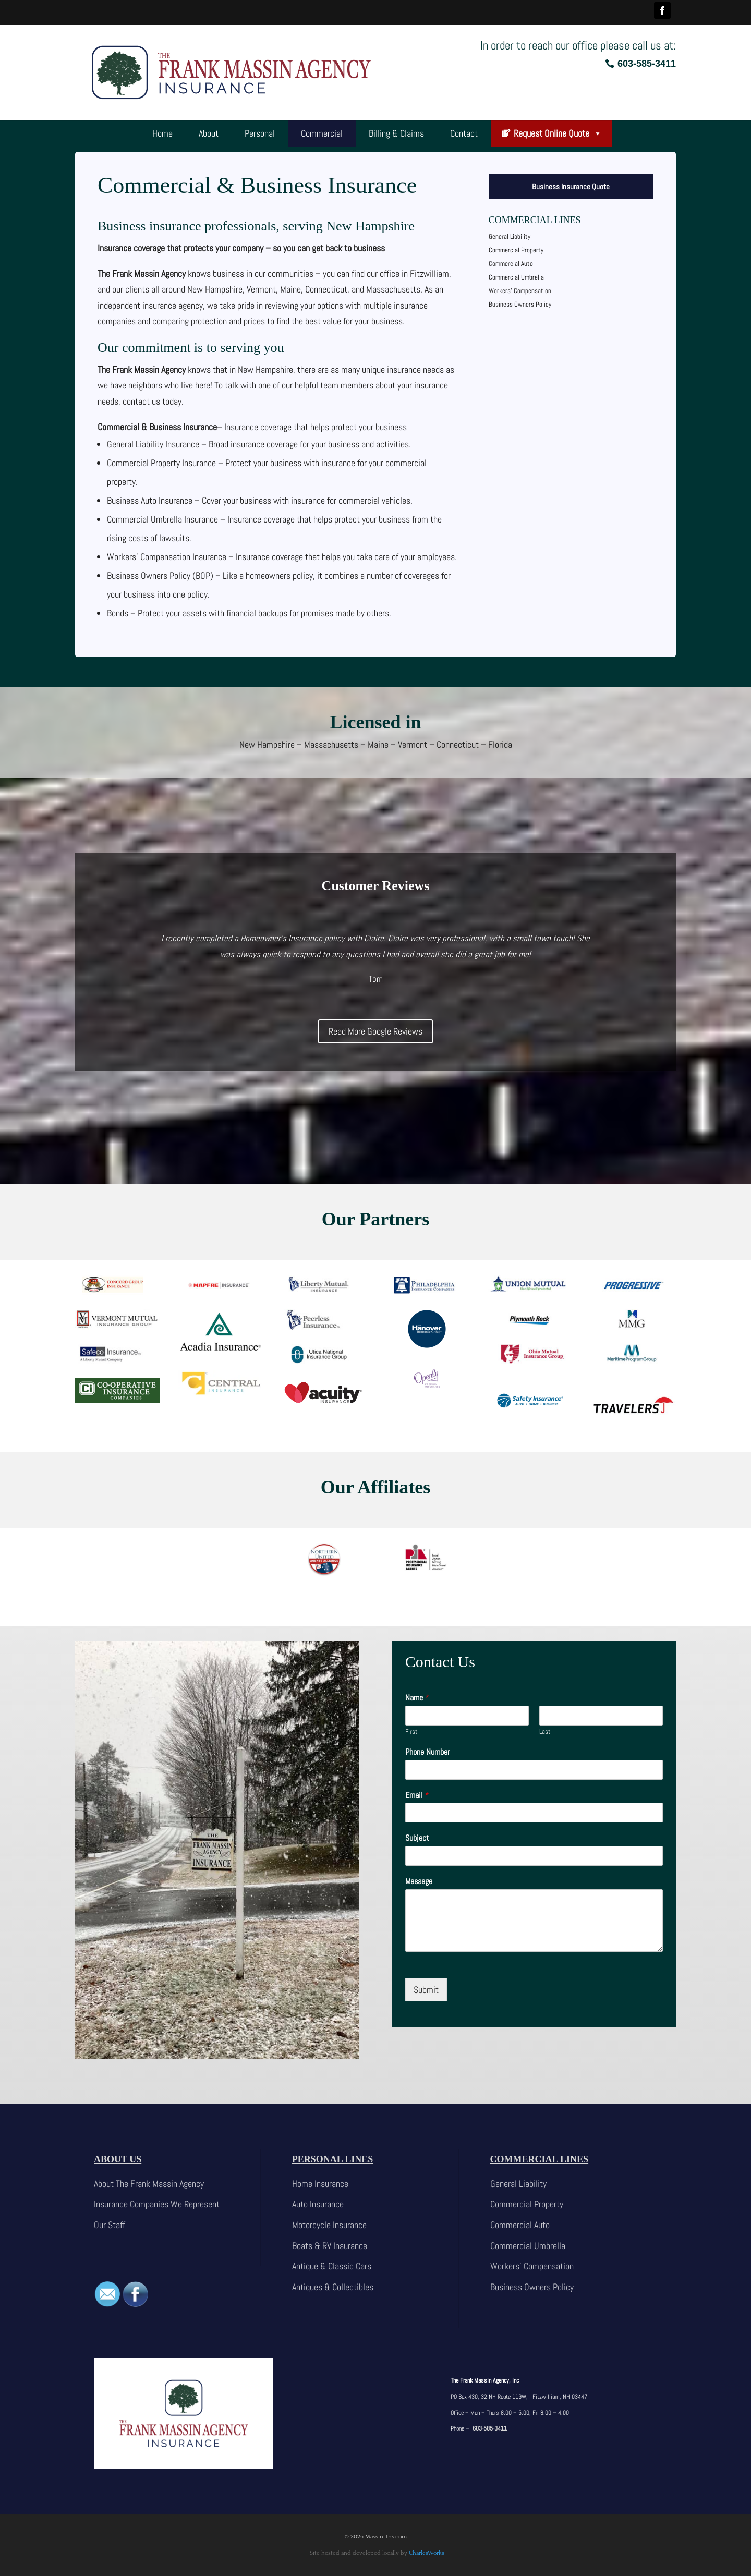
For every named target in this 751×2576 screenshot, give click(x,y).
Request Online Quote (558, 133)
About (209, 133)
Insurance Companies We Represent (157, 2204)
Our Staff (109, 2225)
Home (162, 133)
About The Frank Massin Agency (149, 2184)
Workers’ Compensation (520, 290)
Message (418, 1881)
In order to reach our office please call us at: (578, 45)
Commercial (322, 133)
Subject (417, 1838)
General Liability (509, 236)
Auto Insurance (318, 2204)
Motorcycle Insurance (329, 2225)
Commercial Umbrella (516, 277)
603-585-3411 (646, 63)
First (411, 1732)
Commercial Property (516, 250)
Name (417, 1698)
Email (417, 1795)
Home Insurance (320, 2184)
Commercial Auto (511, 263)
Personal (260, 133)
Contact (464, 133)
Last (545, 1732)
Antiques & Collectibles (332, 2287)
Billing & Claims (396, 133)
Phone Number (427, 1752)
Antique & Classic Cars (331, 2266)
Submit (426, 1990)
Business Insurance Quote (571, 186)
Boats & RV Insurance (329, 2246)
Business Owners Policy (520, 304)
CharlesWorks (426, 2553)
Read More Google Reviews (375, 1031)
